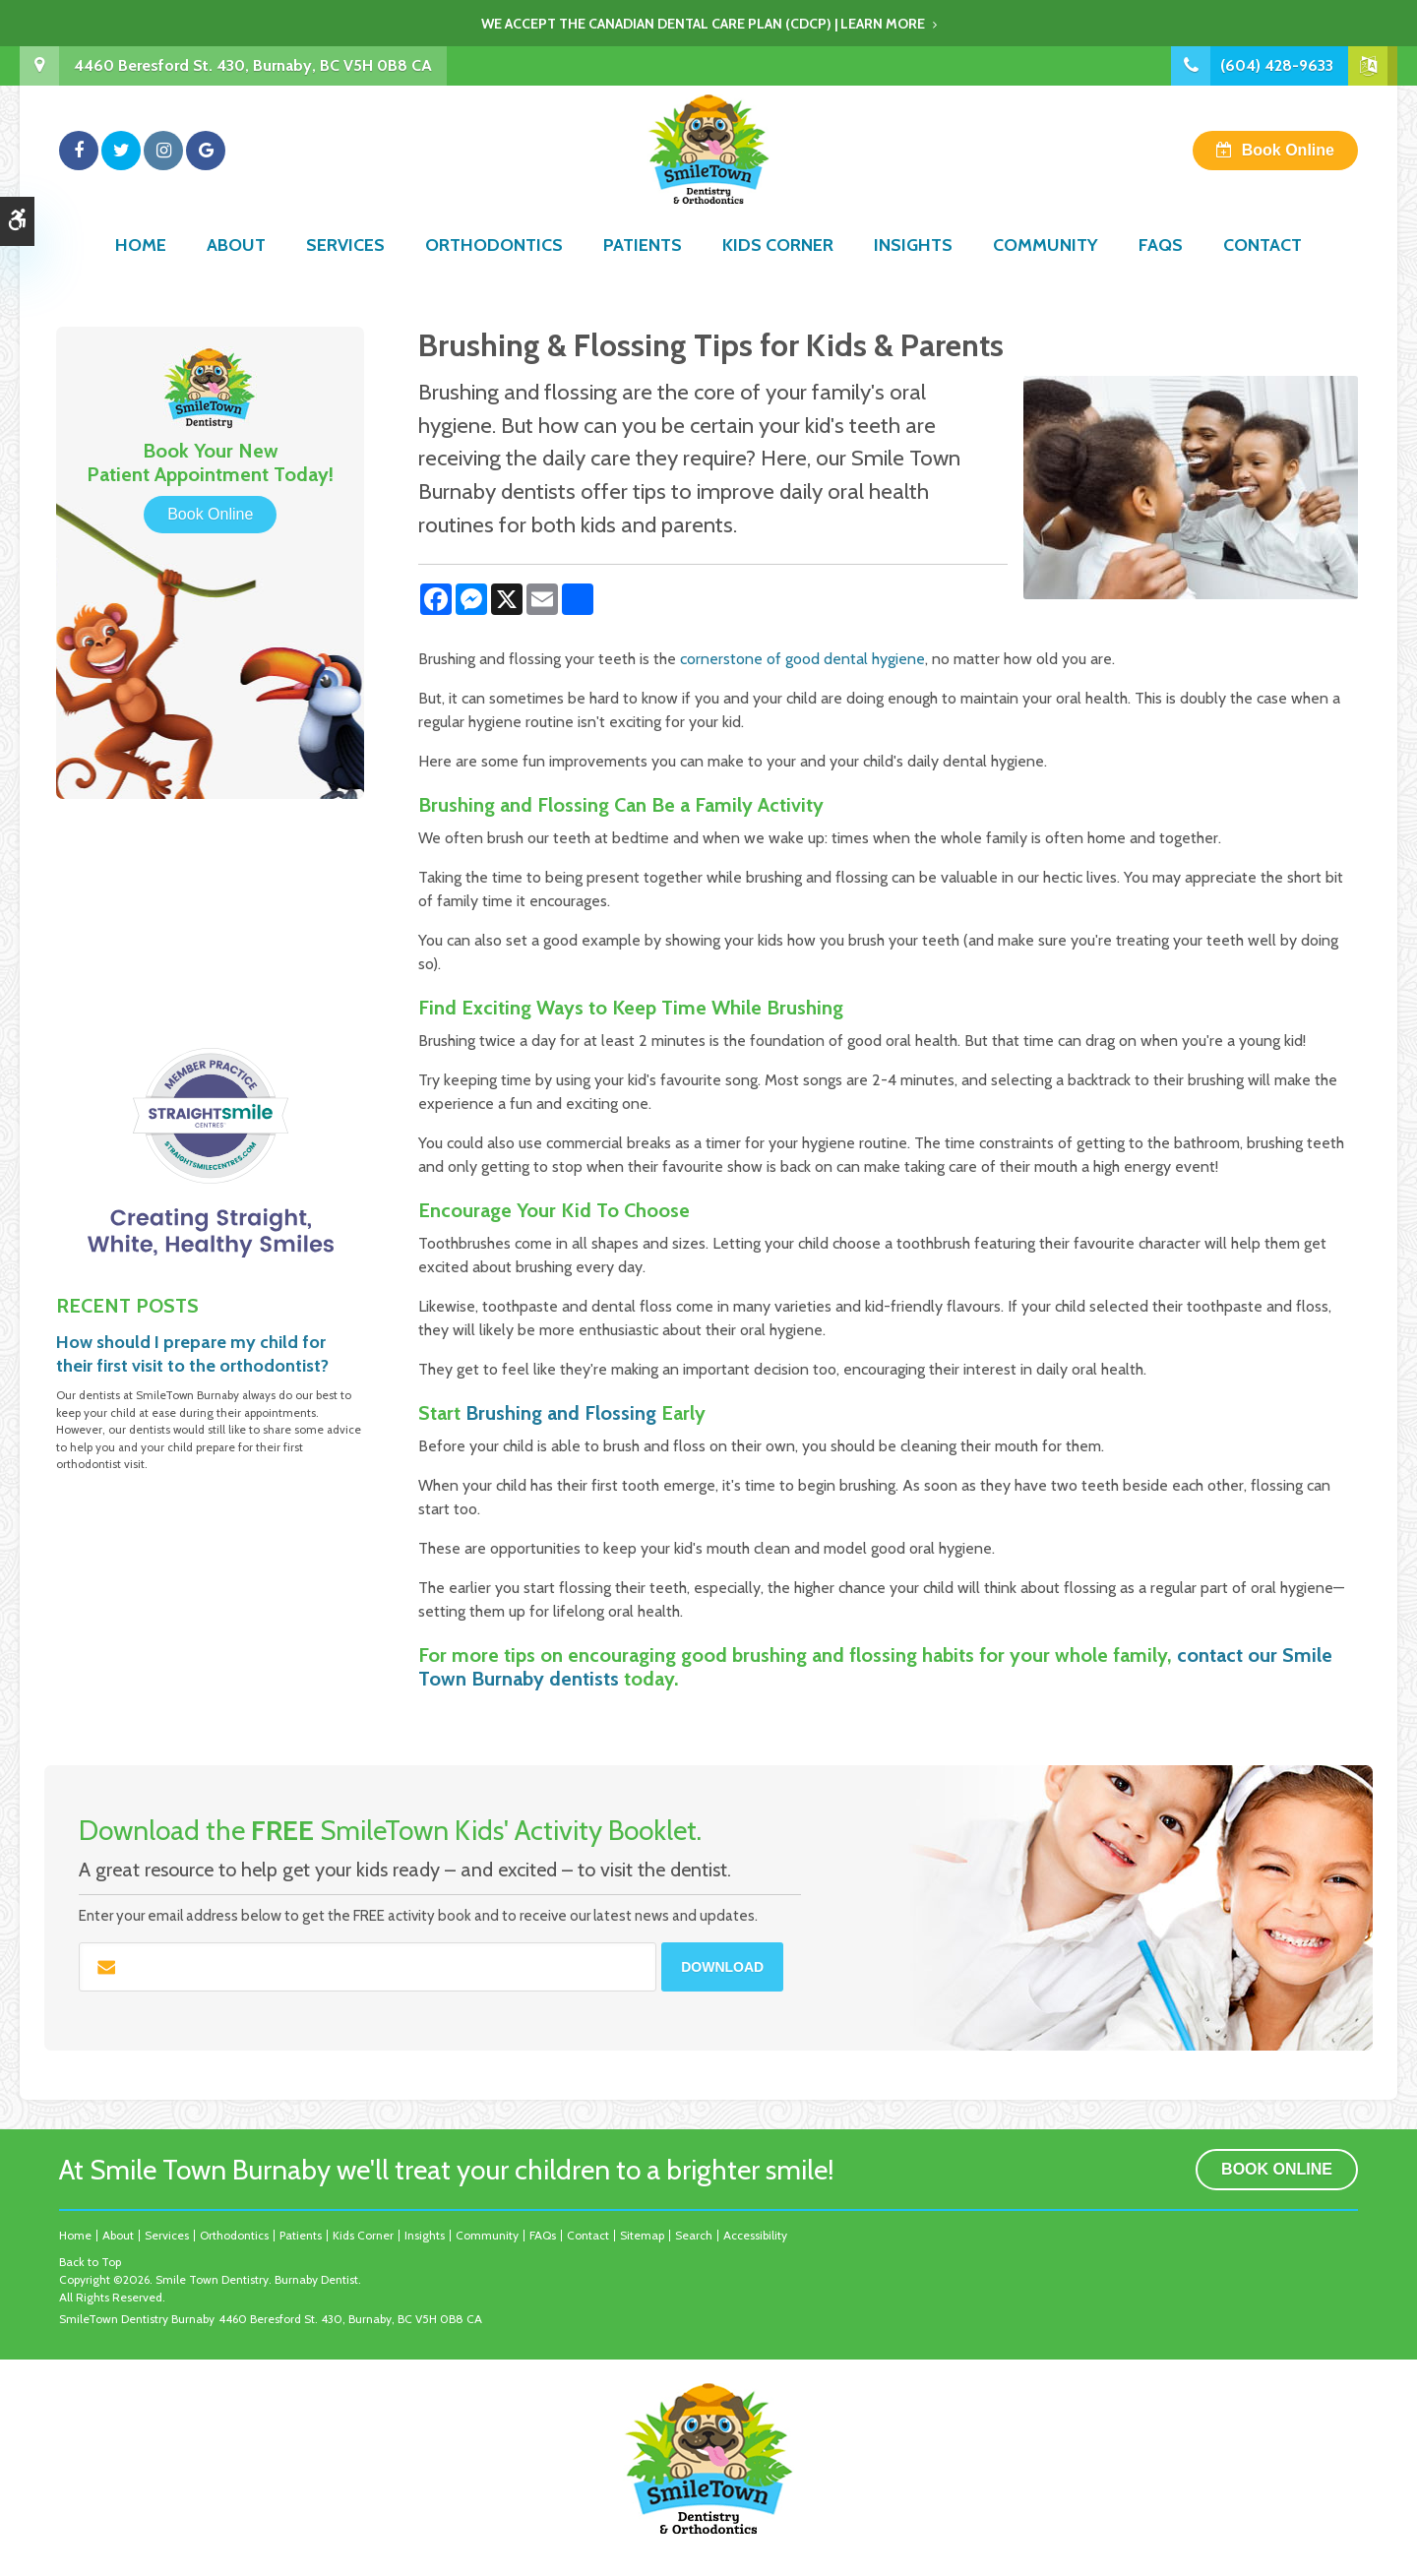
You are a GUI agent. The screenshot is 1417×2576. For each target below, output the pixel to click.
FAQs (1161, 272)
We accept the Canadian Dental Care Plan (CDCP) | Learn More (703, 23)
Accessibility (755, 2235)
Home (140, 272)
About (236, 272)
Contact (1262, 272)
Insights (913, 272)
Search (693, 2235)
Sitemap (642, 2235)
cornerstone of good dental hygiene (802, 658)
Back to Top (90, 2261)
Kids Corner (777, 272)
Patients (642, 272)
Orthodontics (494, 272)
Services (345, 272)
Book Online (1288, 163)
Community (1045, 272)
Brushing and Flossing (560, 1413)
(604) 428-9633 (1276, 65)
